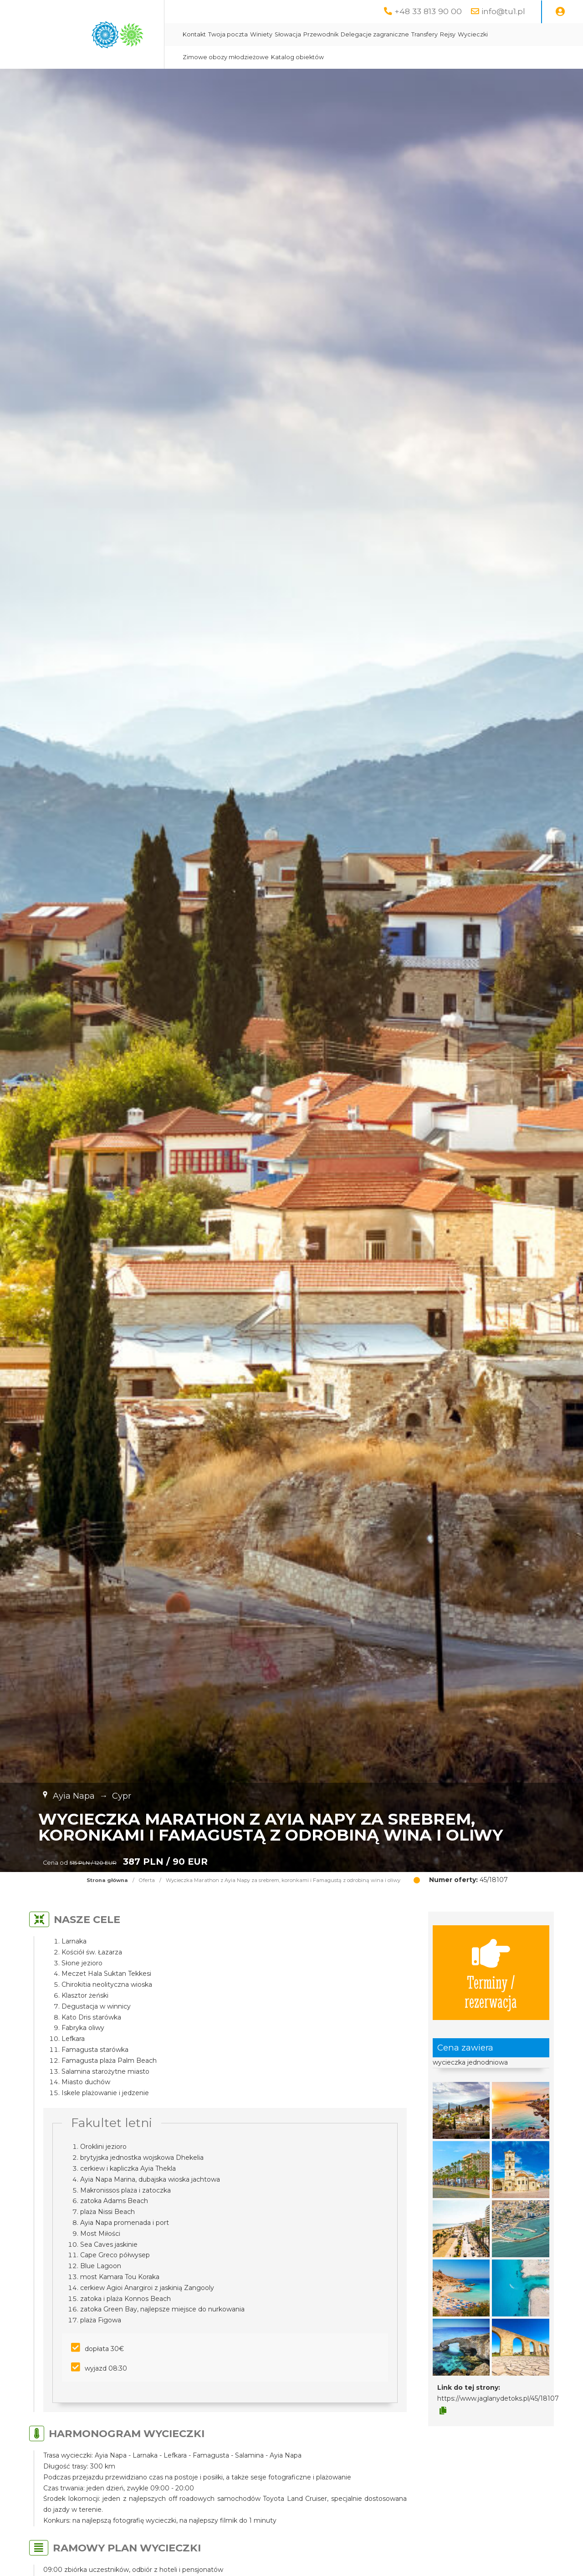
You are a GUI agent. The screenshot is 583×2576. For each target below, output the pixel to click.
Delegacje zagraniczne (375, 34)
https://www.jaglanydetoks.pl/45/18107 (498, 2398)
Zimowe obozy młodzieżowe (226, 57)
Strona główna (107, 1880)
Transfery (424, 34)
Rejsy (447, 34)
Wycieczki (473, 34)
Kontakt (194, 34)
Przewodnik (320, 34)
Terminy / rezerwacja (491, 1972)
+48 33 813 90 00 (428, 11)
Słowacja (288, 34)
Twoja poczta (228, 34)
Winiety (261, 34)
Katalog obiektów (297, 57)
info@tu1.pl (503, 11)
